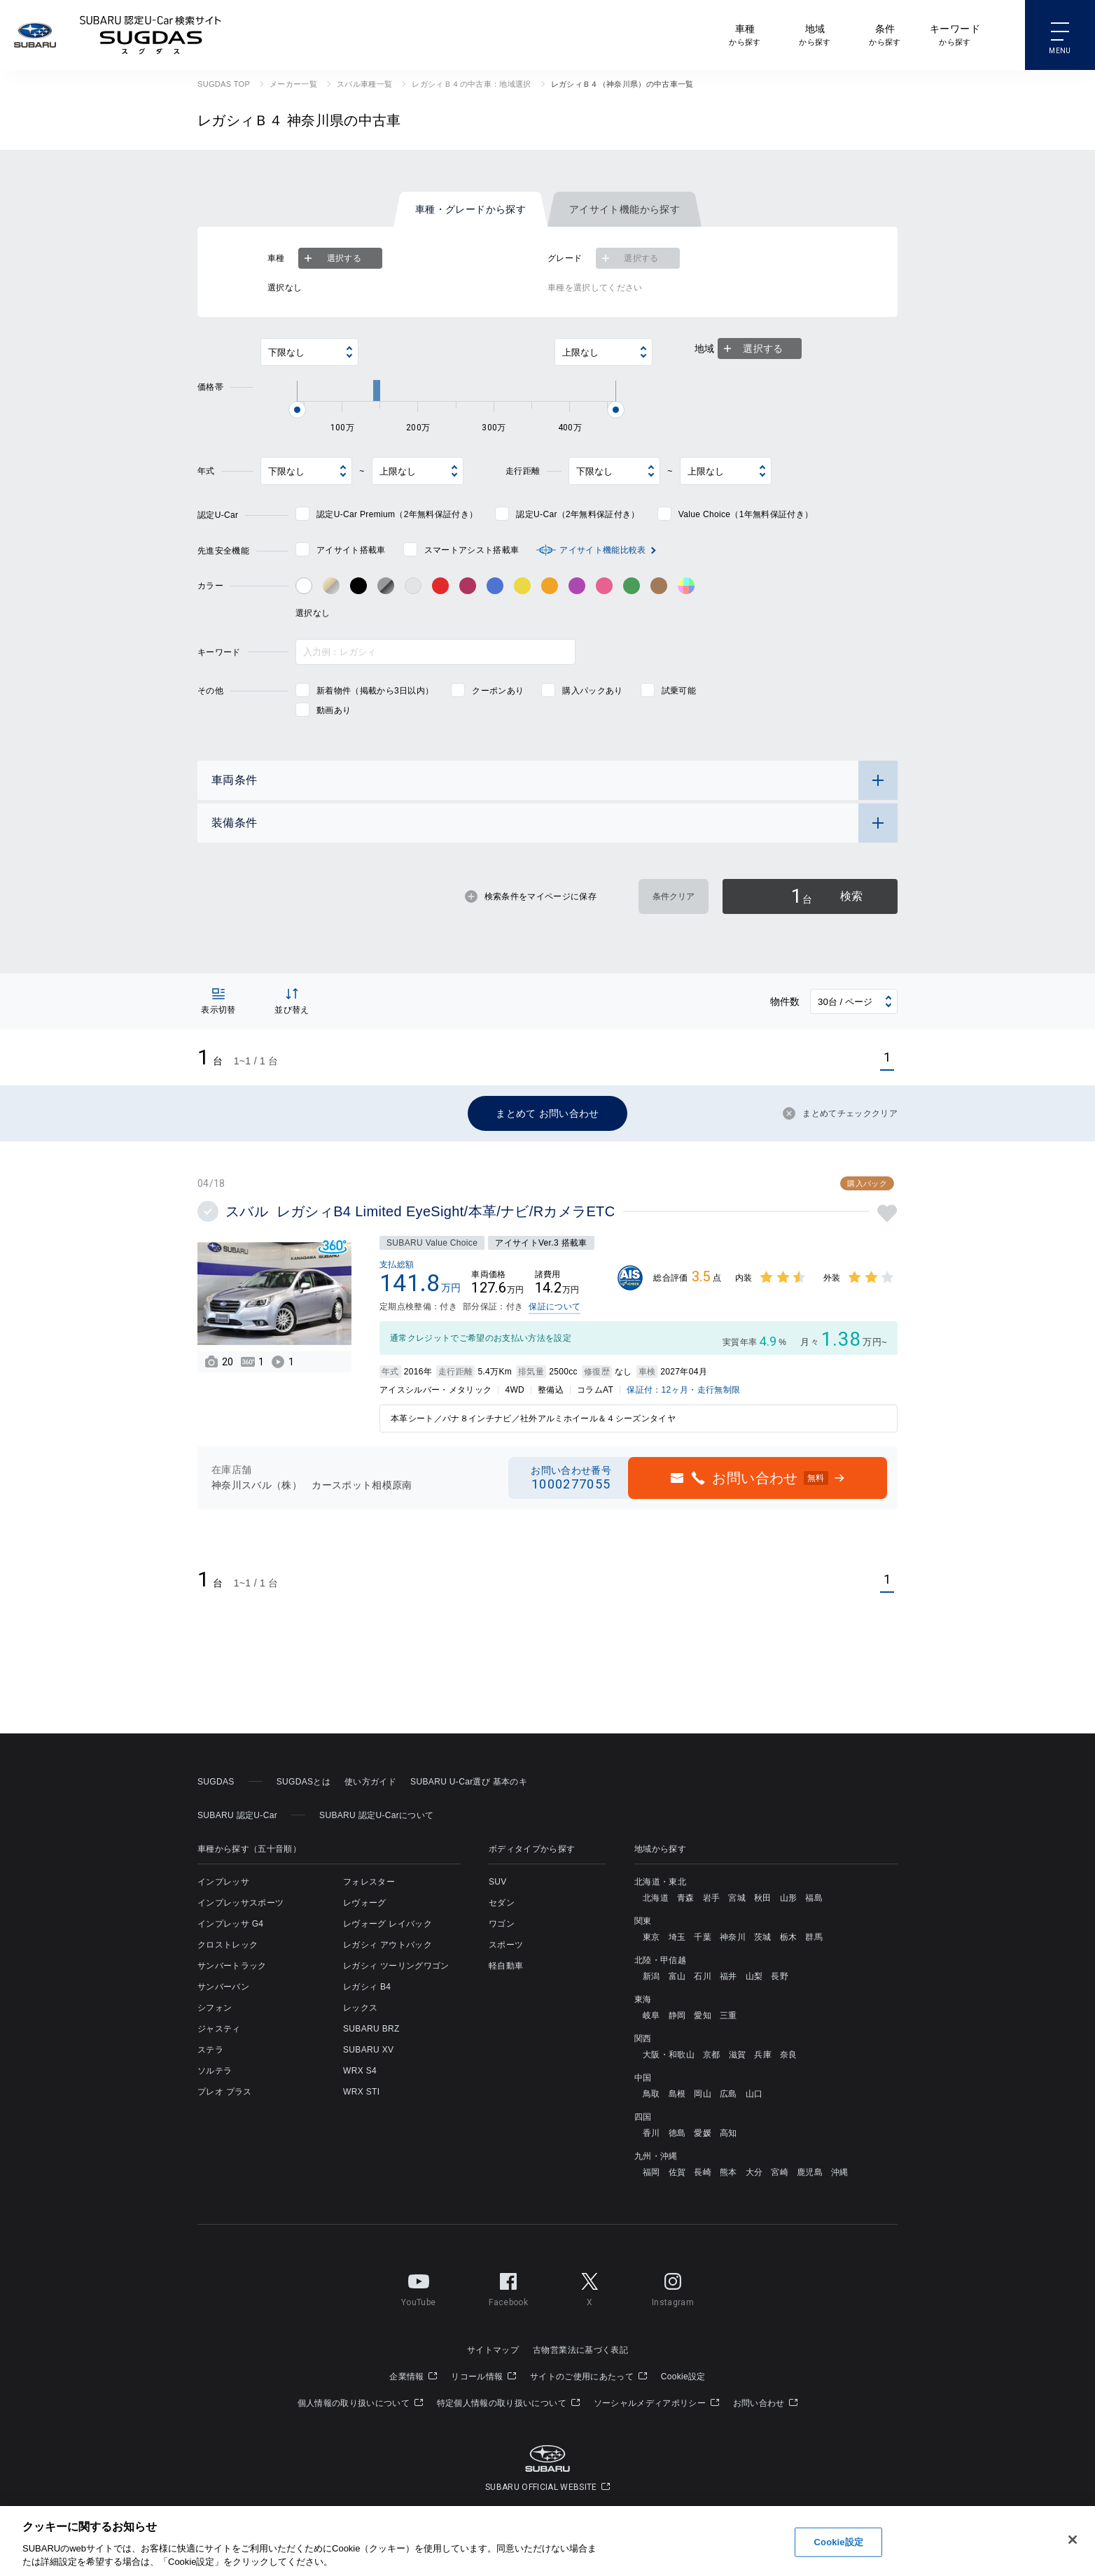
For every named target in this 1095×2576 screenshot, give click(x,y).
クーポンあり (498, 691)
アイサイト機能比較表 (602, 550)
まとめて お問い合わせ (547, 1113)
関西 (643, 2038)
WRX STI (361, 2092)
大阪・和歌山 (669, 2055)
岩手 (711, 1898)
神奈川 (733, 1937)
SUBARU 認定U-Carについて (376, 1815)
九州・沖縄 (656, 2156)
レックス (360, 2008)
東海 (643, 1999)
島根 (677, 2094)
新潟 (651, 1976)
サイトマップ (493, 2350)
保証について (554, 1306)
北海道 (656, 1898)
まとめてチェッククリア (840, 1113)
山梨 (754, 1976)
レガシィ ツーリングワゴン (396, 1966)
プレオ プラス (224, 2092)
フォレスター (369, 1882)
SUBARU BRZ (371, 2029)
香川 (651, 2133)
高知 (728, 2133)
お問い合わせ (765, 2403)
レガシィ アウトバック (387, 1945)
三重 (728, 2015)
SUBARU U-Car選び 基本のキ (468, 1782)
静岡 (677, 2015)
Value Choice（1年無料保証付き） (746, 514)
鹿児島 (810, 2172)
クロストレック (227, 1945)
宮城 (737, 1898)
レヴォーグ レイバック (387, 1924)
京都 (711, 2055)
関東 (643, 1921)
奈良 (788, 2055)
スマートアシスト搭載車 (471, 550)
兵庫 (763, 2055)
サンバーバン (223, 1987)
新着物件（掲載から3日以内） (374, 691)
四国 (643, 2117)
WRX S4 (360, 2071)
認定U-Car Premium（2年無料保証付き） (396, 514)
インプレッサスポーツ (240, 1903)
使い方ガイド (370, 1782)
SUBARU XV (368, 2050)
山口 (754, 2094)
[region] (547, 2541)
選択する (331, 258)
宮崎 (779, 2172)
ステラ (210, 2050)
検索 (827, 896)
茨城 (763, 1937)
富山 (677, 1976)
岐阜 (651, 2015)
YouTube (418, 2287)
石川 (702, 1976)
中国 (643, 2078)
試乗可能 (679, 691)
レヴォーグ (364, 1903)
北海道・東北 (660, 1882)
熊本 (728, 2172)
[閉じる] (1072, 2539)
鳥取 (651, 2094)
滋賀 (737, 2055)
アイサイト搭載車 (351, 550)
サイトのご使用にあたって (588, 2376)
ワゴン (502, 1924)
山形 (788, 1898)
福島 (814, 1898)
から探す (744, 34)
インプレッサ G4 (230, 1924)
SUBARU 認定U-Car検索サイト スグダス (150, 35)
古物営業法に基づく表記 (580, 2350)
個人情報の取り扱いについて (360, 2403)
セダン (502, 1903)
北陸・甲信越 (660, 1960)
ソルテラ (214, 2071)
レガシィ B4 (367, 1987)
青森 (686, 1898)
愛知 (702, 2015)
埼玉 (677, 1937)
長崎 (702, 2172)
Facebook (508, 2287)
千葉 (702, 1937)
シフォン (214, 2008)
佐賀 (677, 2172)
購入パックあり (592, 691)
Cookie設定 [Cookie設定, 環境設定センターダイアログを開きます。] (838, 2542)
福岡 (651, 2172)
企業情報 (413, 2376)
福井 (728, 1976)
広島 (728, 2094)
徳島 (677, 2133)
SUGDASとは (303, 1782)
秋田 (763, 1898)
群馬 (814, 1937)
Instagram (673, 2287)
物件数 (785, 1001)
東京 (651, 1937)
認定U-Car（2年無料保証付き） (577, 514)
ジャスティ (219, 2029)
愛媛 (702, 2133)
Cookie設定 (683, 2376)
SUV (498, 1882)
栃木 (788, 1937)
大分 (754, 2172)
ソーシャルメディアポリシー (656, 2403)
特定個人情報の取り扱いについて (508, 2403)
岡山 (702, 2094)
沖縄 (840, 2172)
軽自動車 (506, 1966)
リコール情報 (483, 2376)
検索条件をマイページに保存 (531, 896)
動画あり (333, 710)
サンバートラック (232, 1966)
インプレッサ (223, 1882)
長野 (779, 1976)
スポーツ (506, 1945)
